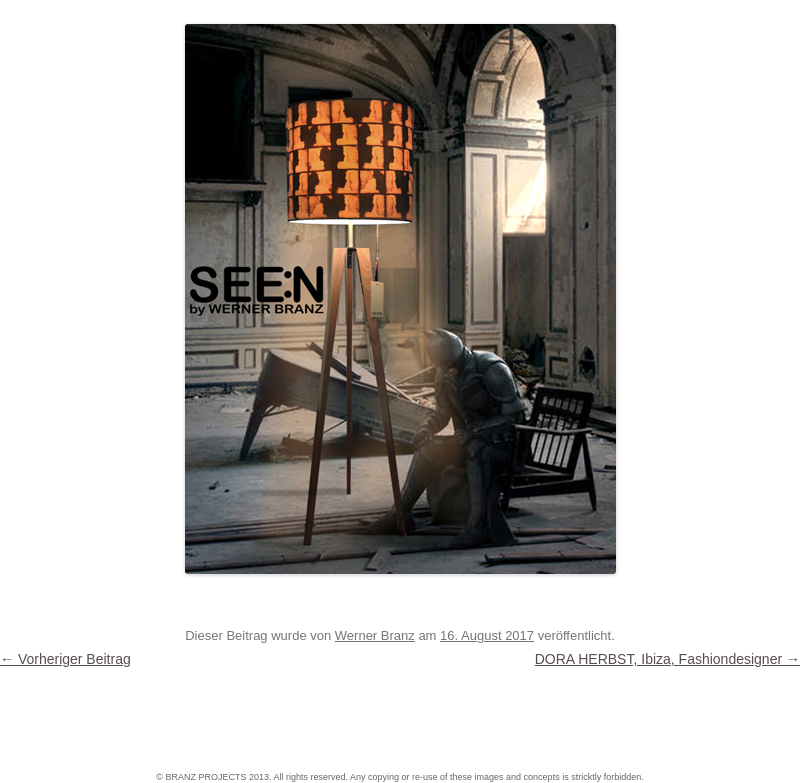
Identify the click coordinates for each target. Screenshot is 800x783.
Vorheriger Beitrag (65, 659)
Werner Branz (375, 635)
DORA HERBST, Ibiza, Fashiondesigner (667, 659)
